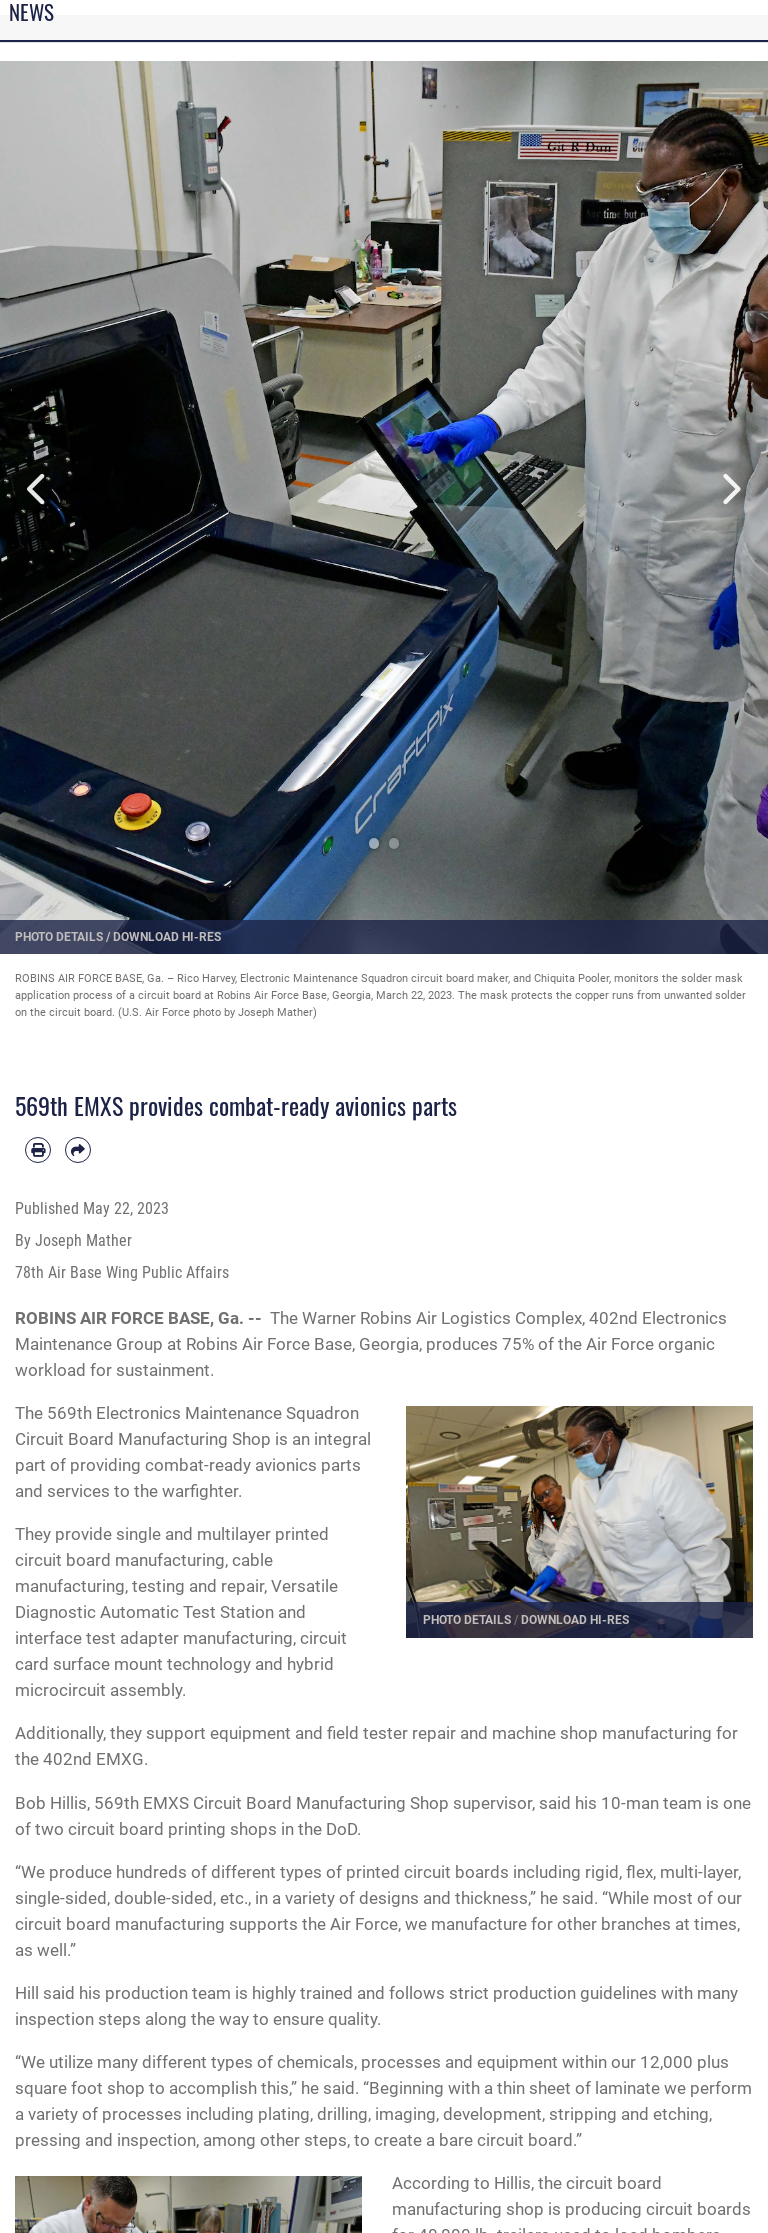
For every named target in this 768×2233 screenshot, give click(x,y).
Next (729, 490)
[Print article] (38, 1150)
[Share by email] (78, 1150)
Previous (38, 490)
